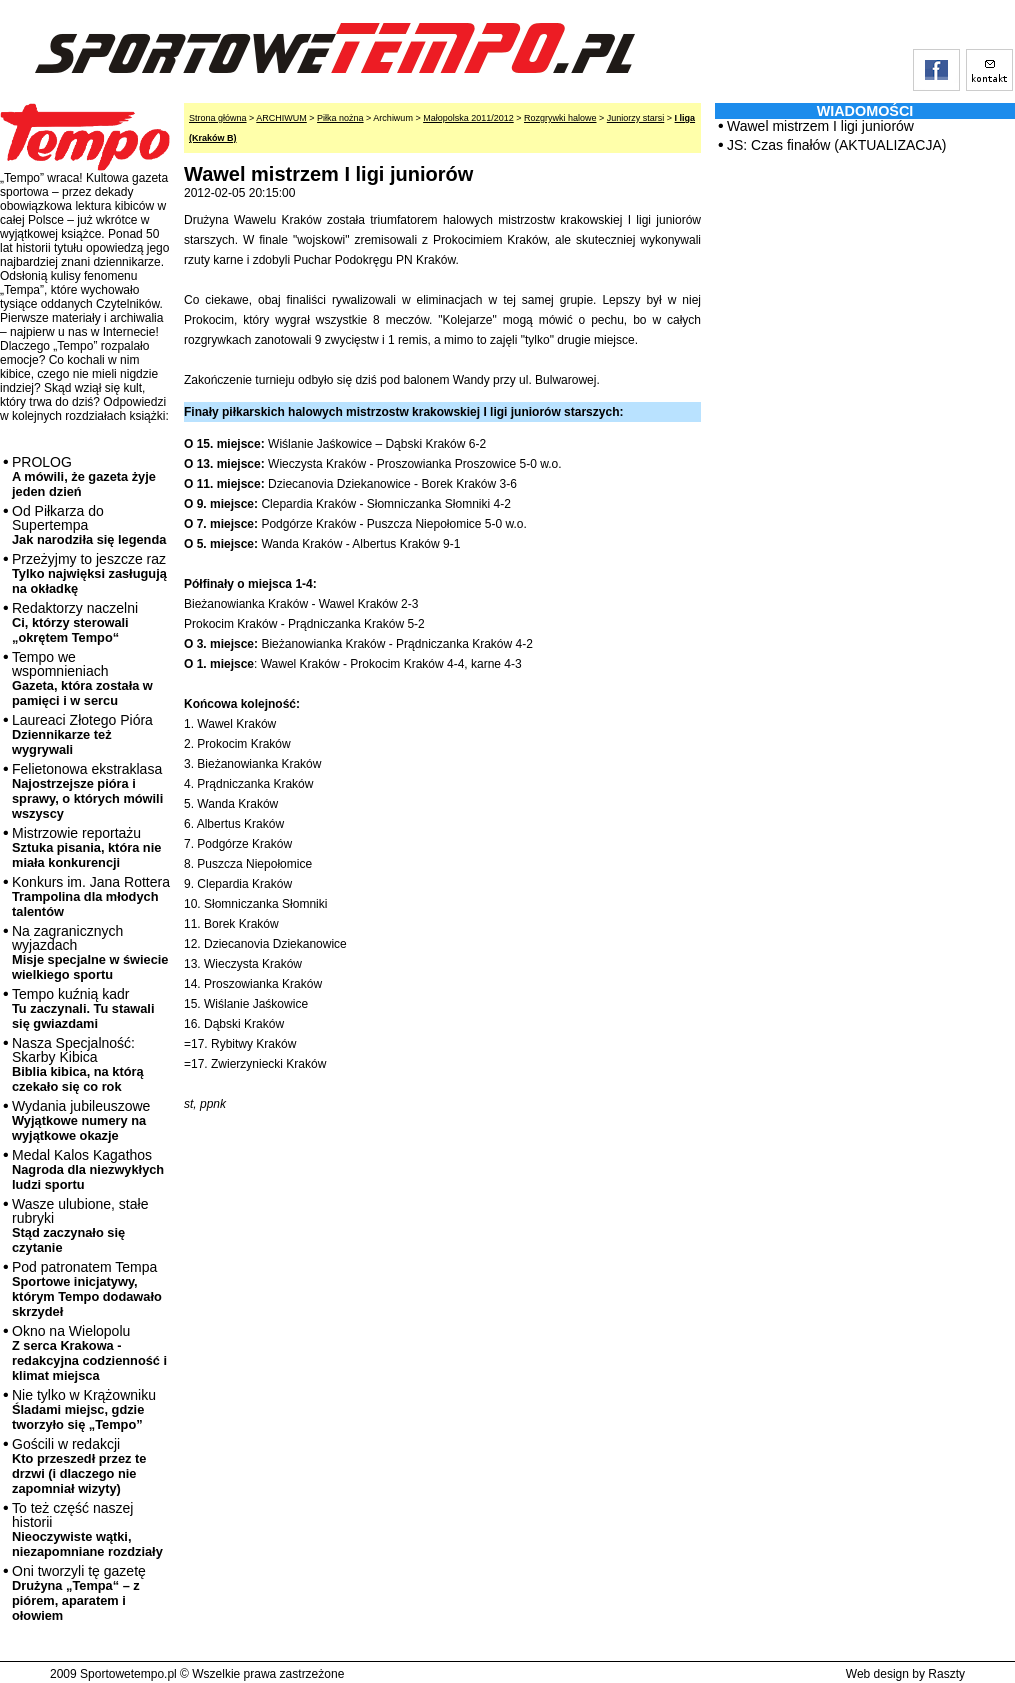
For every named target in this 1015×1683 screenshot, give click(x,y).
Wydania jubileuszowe (81, 1120)
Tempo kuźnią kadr (83, 1008)
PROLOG (84, 476)
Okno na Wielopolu (89, 1353)
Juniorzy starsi (636, 118)
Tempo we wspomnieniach (82, 678)
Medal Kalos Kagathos (88, 1169)
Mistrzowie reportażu (86, 847)
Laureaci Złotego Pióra (82, 734)
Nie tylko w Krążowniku (84, 1409)
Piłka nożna (340, 118)
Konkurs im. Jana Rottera (91, 896)
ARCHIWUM (281, 118)
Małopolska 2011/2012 (468, 118)
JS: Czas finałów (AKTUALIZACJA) (836, 145)
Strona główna (218, 118)
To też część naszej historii (87, 1529)
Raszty (946, 1674)
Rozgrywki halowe (560, 118)
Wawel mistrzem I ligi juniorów (820, 126)
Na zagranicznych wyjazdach (90, 952)
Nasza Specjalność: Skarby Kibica (78, 1064)
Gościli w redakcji (79, 1466)
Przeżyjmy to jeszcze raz (89, 573)
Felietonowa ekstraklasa (87, 791)
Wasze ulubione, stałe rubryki (80, 1225)
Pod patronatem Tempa (87, 1289)
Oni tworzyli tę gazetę (79, 1593)
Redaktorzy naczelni (75, 622)
